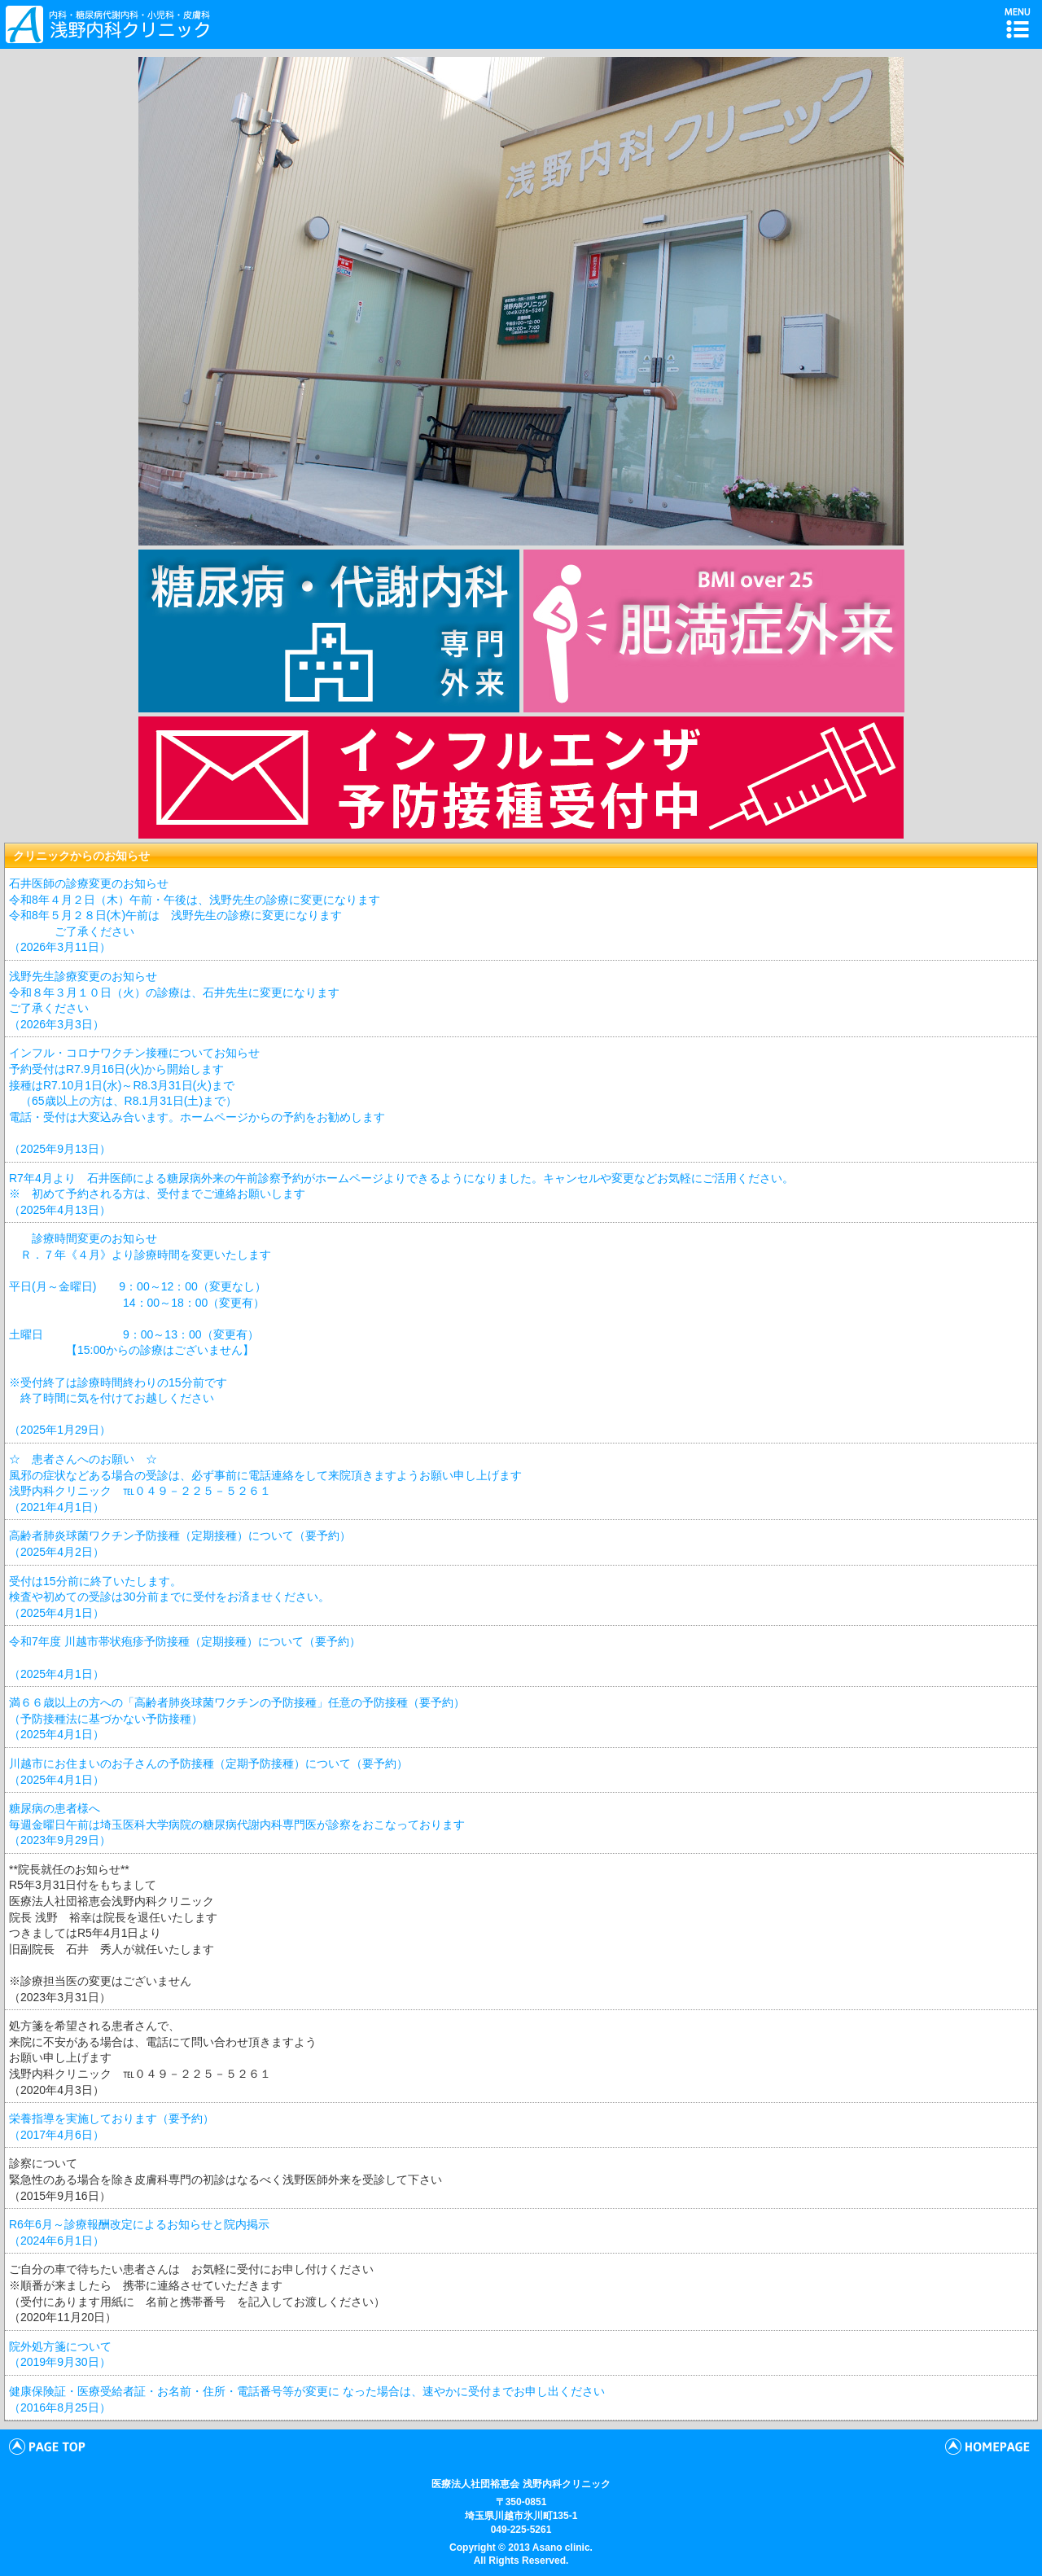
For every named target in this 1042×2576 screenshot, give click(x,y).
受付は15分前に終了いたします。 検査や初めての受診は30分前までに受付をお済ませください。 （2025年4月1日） (169, 1597)
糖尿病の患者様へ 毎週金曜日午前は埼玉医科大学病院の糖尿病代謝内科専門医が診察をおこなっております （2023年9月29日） (237, 1824)
